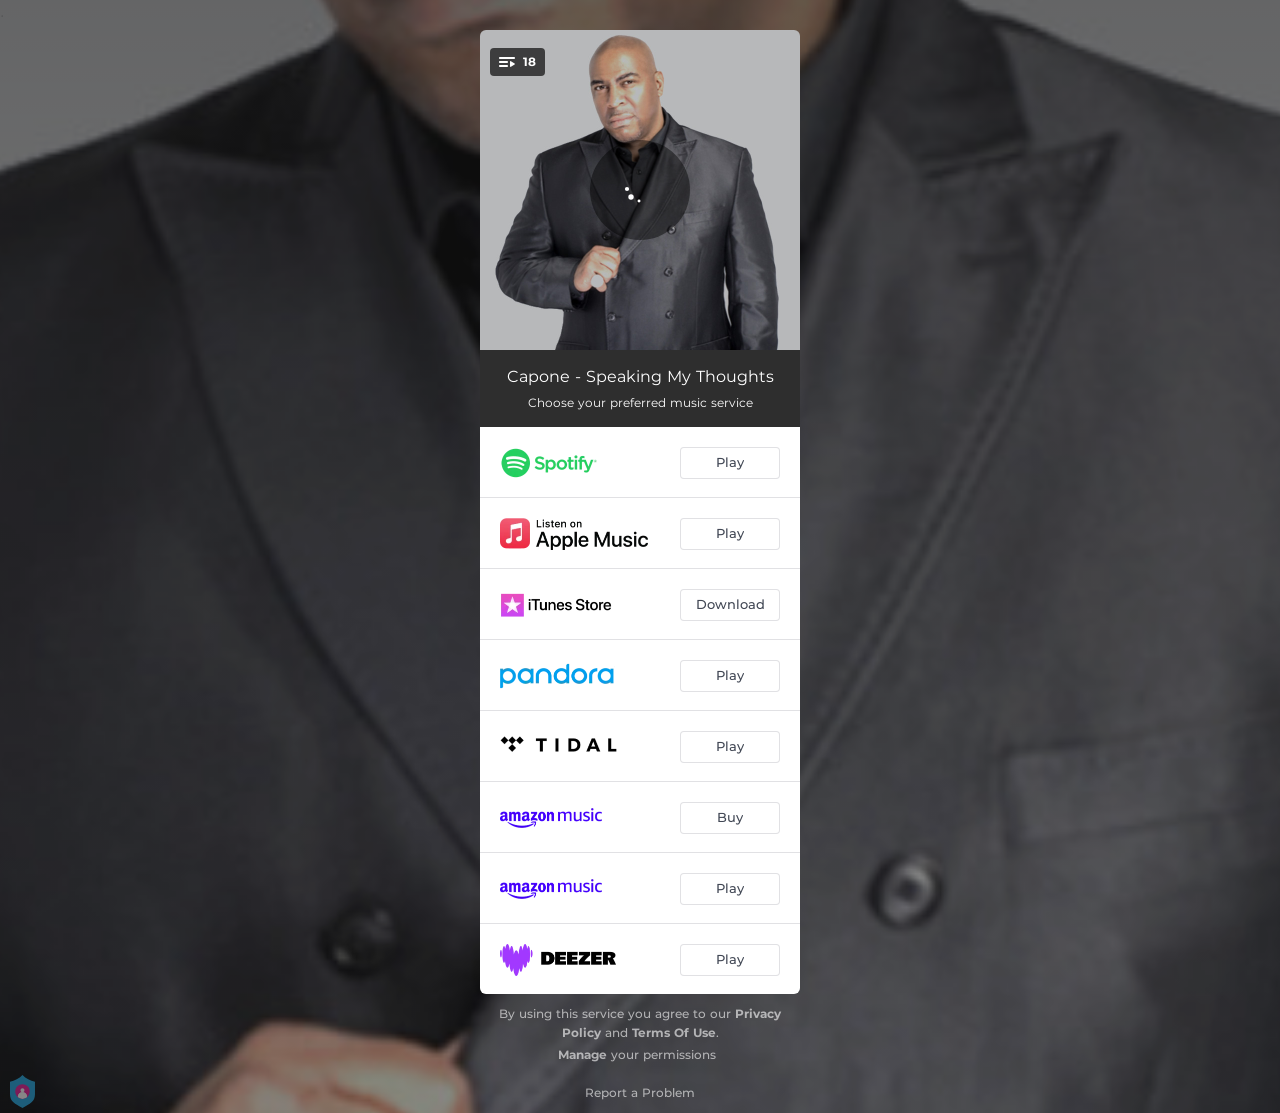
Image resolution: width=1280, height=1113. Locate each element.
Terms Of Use (674, 1032)
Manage (582, 1054)
